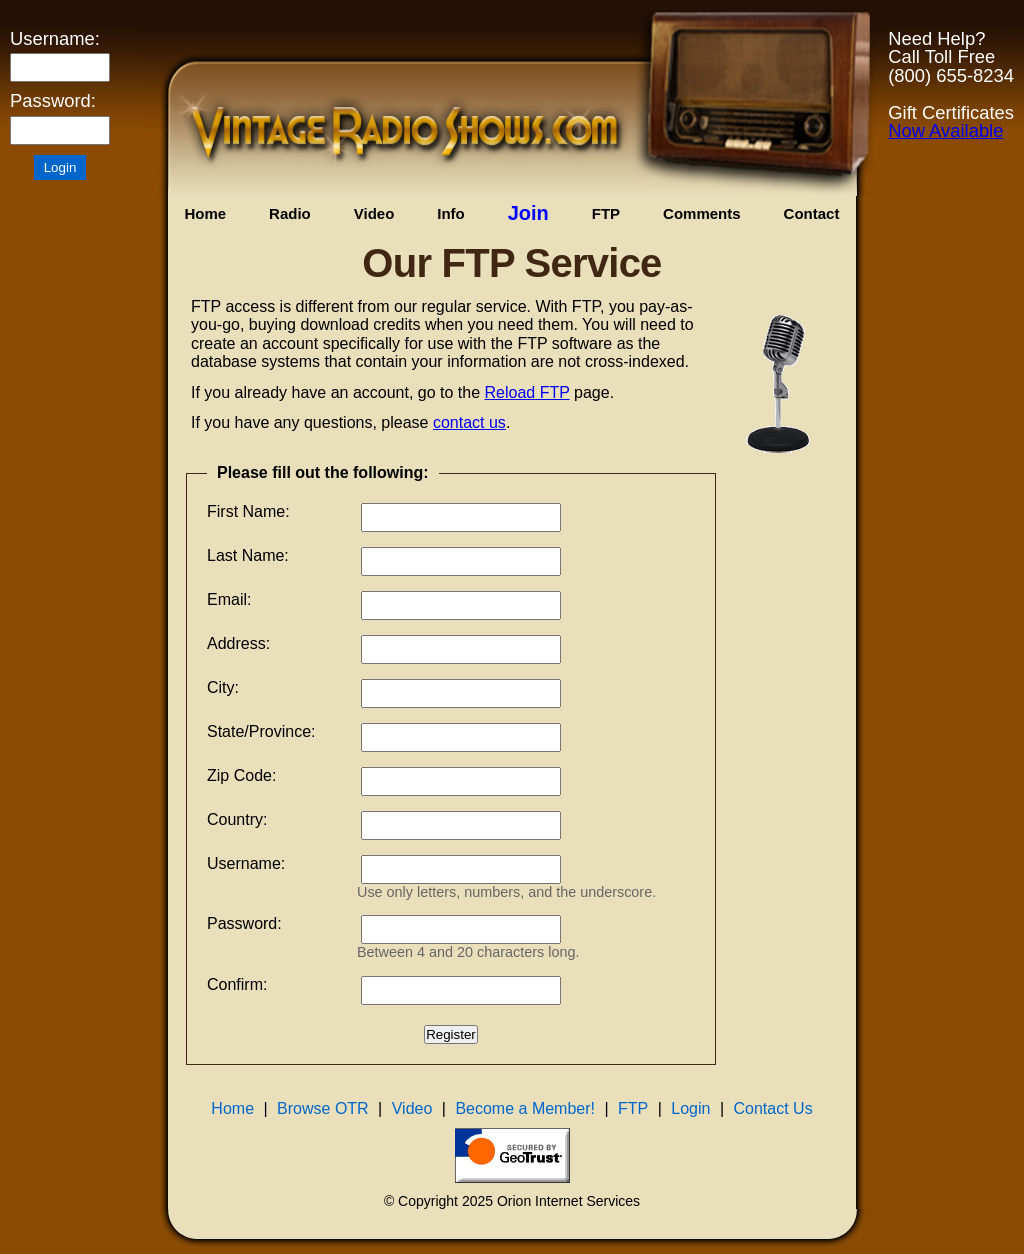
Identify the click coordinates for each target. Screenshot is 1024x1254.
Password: (53, 101)
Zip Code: (241, 775)
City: (223, 687)
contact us (469, 422)
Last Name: (248, 555)
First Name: (248, 511)
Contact (812, 213)
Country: (237, 819)
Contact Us (773, 1108)
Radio (290, 213)
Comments (702, 213)
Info (451, 213)
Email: (229, 599)
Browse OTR (323, 1108)
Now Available (945, 130)
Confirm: (237, 984)
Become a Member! (525, 1108)
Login (690, 1108)
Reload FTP (527, 392)
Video (374, 213)
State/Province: (261, 731)
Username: (55, 39)
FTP (606, 213)
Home (205, 213)
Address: (238, 643)
